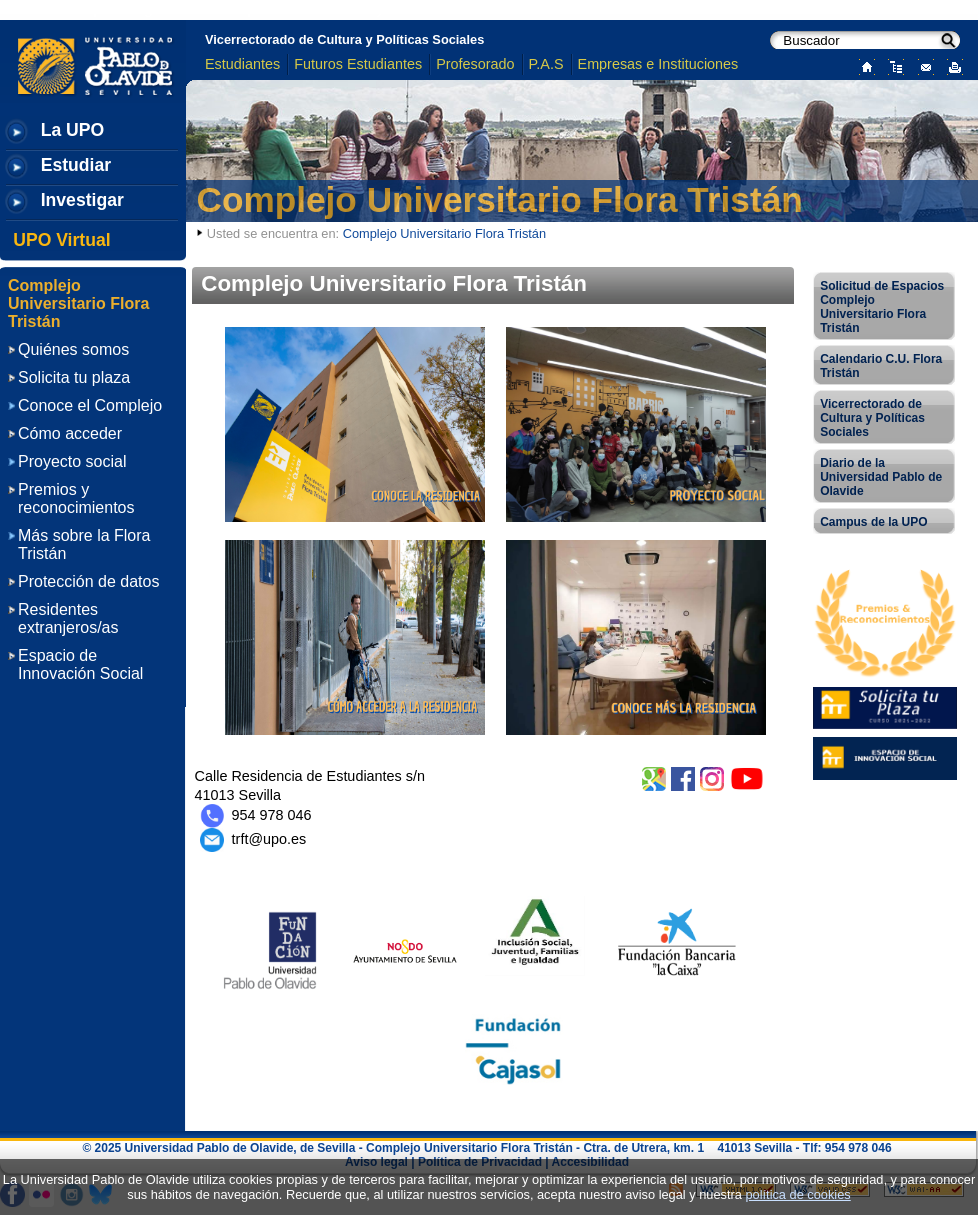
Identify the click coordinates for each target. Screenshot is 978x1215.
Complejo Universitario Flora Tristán (500, 199)
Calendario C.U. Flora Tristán (881, 366)
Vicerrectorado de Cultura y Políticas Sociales (344, 39)
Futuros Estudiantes (358, 64)
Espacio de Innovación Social (80, 664)
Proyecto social (72, 461)
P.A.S (546, 64)
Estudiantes (242, 64)
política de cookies (797, 1194)
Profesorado (475, 64)
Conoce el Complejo (90, 405)
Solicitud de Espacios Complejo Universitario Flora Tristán (882, 307)
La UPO (73, 130)
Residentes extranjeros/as (68, 618)
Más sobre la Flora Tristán (84, 544)
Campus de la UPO (873, 522)
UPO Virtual (61, 240)
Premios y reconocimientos (76, 498)
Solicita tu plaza (74, 377)
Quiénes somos (73, 349)
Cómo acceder (70, 433)
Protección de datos (88, 581)
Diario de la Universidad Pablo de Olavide (881, 477)
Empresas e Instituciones (658, 64)
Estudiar (76, 165)
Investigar (82, 200)
